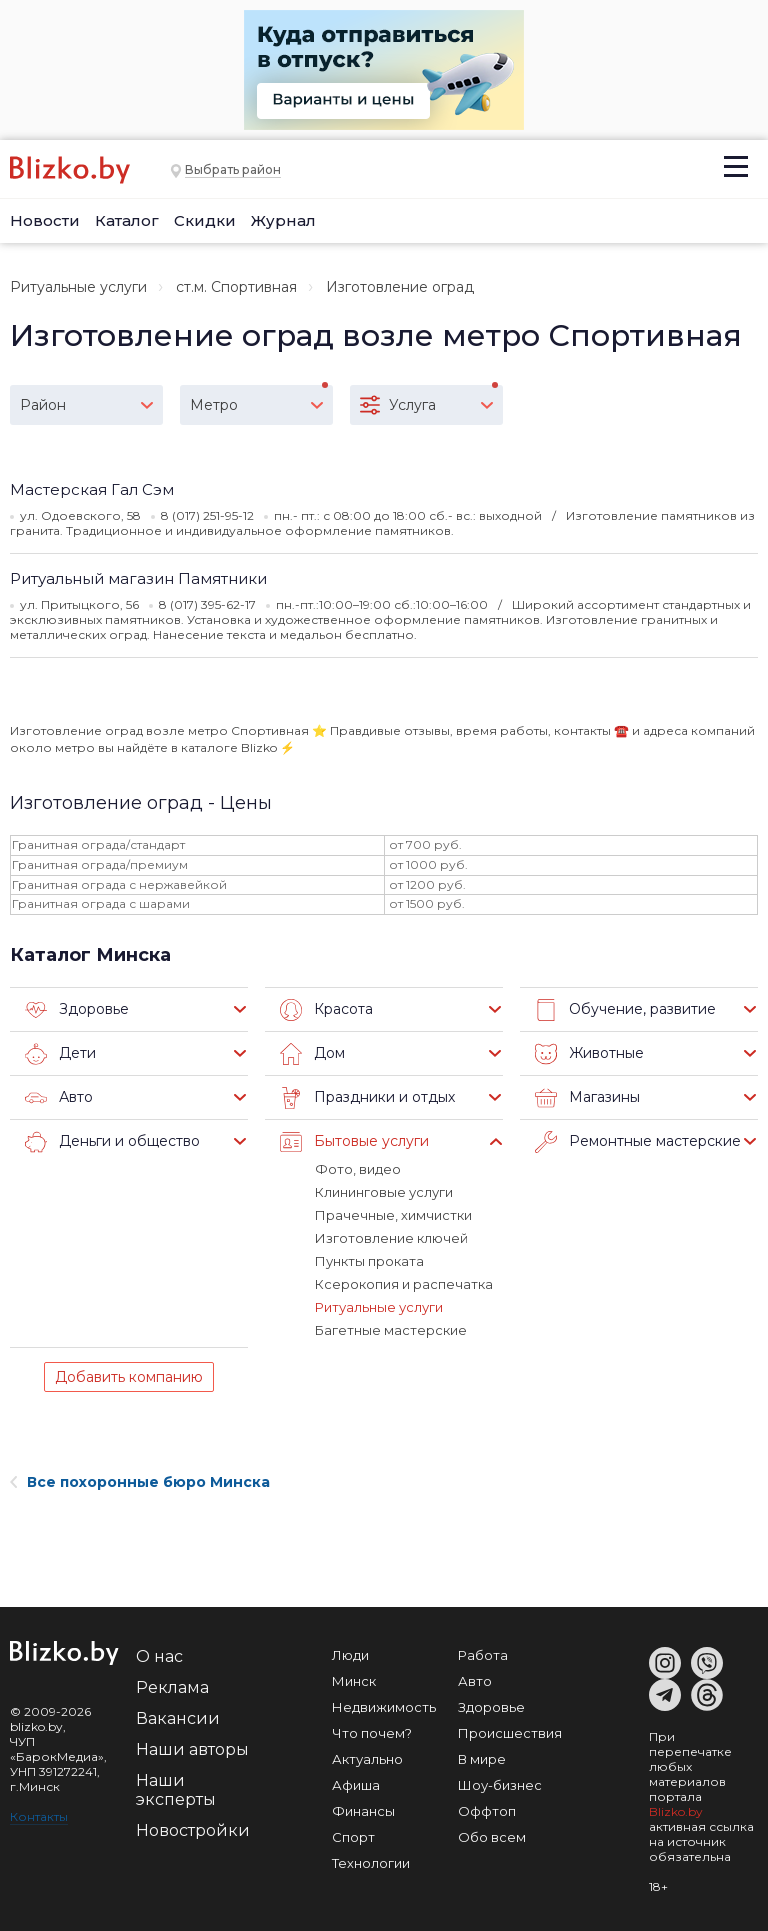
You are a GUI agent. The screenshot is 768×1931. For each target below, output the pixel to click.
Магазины (587, 1098)
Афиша (356, 1785)
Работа (483, 1655)
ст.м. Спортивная (236, 287)
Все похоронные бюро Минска (140, 1482)
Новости (45, 220)
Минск (354, 1681)
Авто (59, 1098)
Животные (589, 1054)
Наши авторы (192, 1749)
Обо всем (492, 1837)
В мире (482, 1759)
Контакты (39, 1816)
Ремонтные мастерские (638, 1142)
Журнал (283, 220)
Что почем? (372, 1733)
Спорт (353, 1837)
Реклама (172, 1687)
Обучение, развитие (625, 1010)
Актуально (367, 1759)
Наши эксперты (176, 1790)
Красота (326, 1010)
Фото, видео (358, 1169)
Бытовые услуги (354, 1142)
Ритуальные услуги (78, 287)
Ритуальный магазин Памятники (138, 578)
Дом (312, 1054)
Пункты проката (369, 1261)
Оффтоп (487, 1811)
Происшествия (510, 1733)
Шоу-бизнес (500, 1785)
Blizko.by (676, 1811)
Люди (350, 1655)
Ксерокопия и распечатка (404, 1284)
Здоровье (77, 1010)
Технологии (371, 1863)
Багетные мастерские (391, 1330)
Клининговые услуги (384, 1192)
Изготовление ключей (391, 1238)
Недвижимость (384, 1707)
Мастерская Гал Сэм (92, 489)
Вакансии (178, 1718)
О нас (159, 1656)
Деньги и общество (112, 1142)
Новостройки (193, 1830)
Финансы (363, 1811)
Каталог (127, 220)
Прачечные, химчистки (393, 1215)
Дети (60, 1054)
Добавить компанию (129, 1377)
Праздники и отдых (367, 1098)
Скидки (205, 220)
